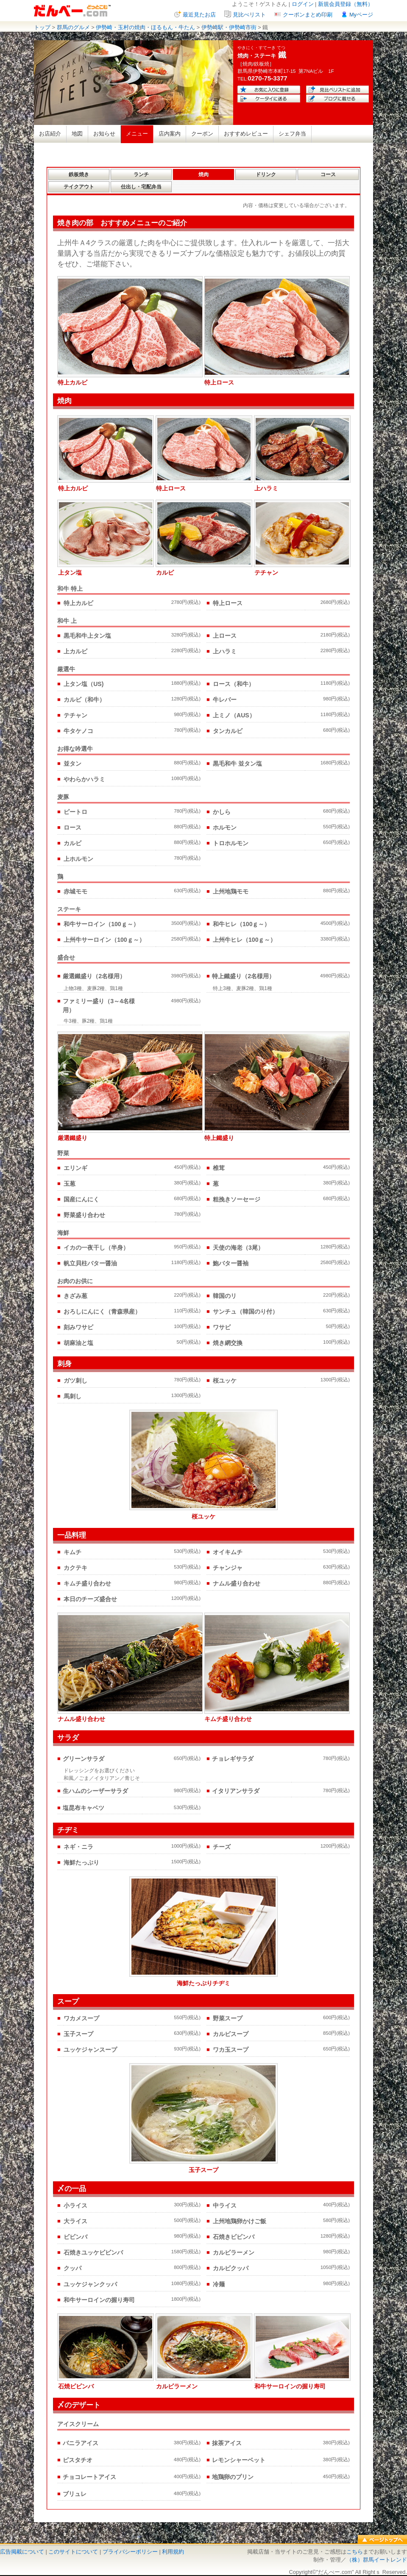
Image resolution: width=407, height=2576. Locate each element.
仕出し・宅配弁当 (141, 187)
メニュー (137, 133)
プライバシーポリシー (130, 2551)
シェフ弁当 (292, 133)
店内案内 (170, 133)
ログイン (303, 4)
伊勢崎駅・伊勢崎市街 (228, 27)
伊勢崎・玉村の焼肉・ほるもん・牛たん (145, 27)
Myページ (361, 14)
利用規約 (173, 2551)
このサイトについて (73, 2551)
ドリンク (266, 174)
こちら (354, 2551)
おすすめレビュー (246, 133)
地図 (77, 133)
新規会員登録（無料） (345, 4)
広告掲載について (22, 2551)
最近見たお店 (199, 14)
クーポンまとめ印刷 (307, 14)
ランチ (141, 174)
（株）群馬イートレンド (376, 2560)
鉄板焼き (79, 174)
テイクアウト (79, 187)
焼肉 (203, 174)
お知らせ (104, 133)
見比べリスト (249, 14)
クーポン (202, 133)
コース (328, 174)
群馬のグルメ (73, 27)
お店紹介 (50, 133)
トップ (42, 27)
